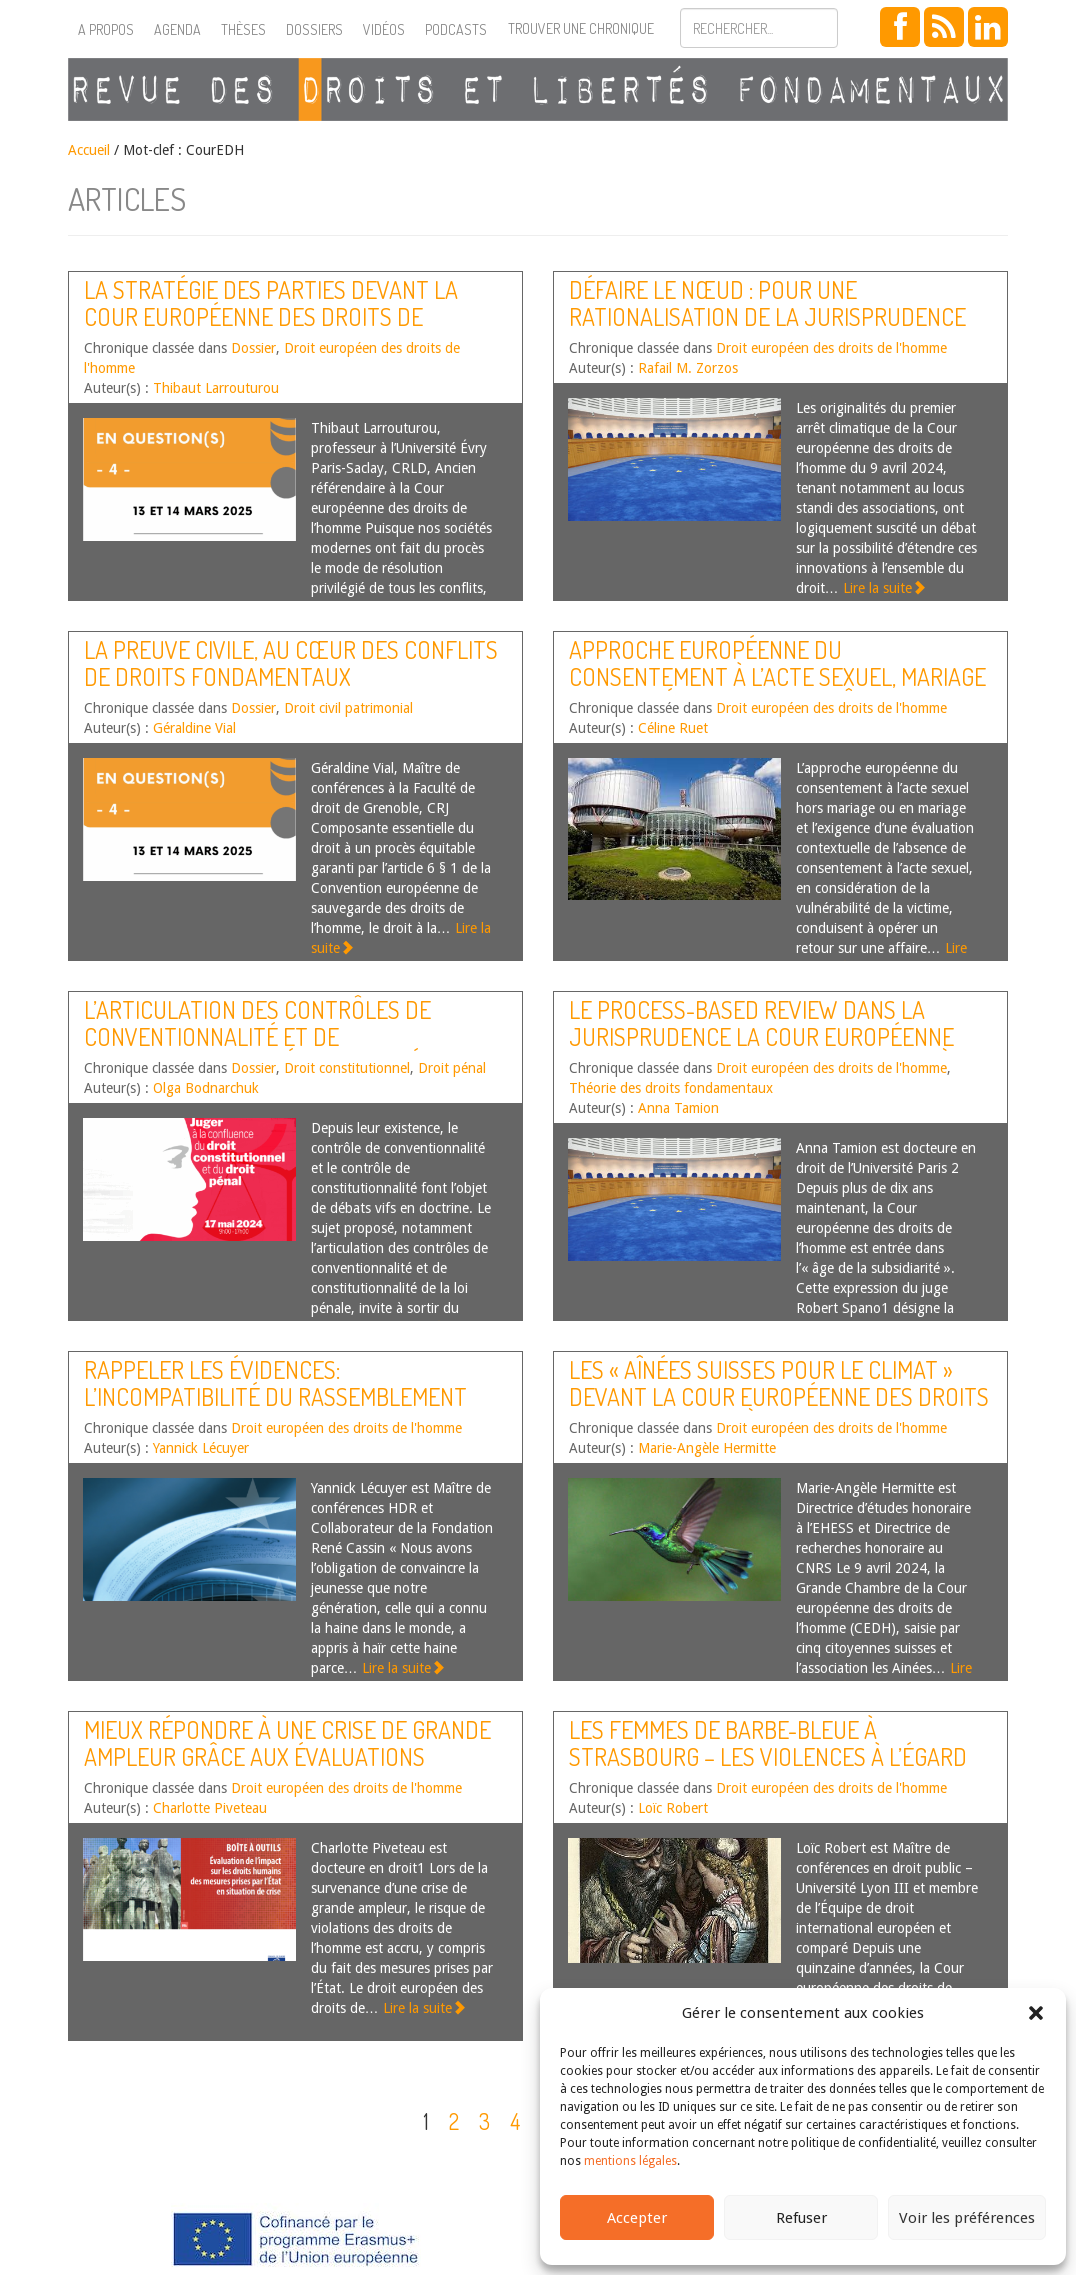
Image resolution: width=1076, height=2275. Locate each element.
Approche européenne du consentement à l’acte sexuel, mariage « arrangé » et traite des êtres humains (777, 689)
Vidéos (384, 29)
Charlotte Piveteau (210, 1808)
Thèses (243, 29)
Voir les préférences (967, 2218)
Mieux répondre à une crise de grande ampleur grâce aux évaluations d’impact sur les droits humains (287, 1756)
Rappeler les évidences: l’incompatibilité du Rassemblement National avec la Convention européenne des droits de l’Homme (275, 1409)
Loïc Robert (673, 1808)
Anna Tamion (678, 1108)
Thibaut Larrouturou (216, 388)
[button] (1036, 2013)
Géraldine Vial (194, 728)
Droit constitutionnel (347, 1068)
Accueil (89, 150)
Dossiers (314, 29)
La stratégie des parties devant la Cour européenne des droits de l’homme (271, 316)
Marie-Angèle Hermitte (707, 1448)
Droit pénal (452, 1068)
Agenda (177, 29)
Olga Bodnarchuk (206, 1088)
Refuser (801, 2218)
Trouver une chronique (581, 28)
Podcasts (456, 29)
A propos (106, 29)
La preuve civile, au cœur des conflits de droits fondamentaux (291, 662)
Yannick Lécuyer (201, 1448)
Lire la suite (884, 588)
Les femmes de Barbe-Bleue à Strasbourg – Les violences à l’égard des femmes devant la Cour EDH (768, 1756)
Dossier (253, 348)
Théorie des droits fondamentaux (671, 1088)
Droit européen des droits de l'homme (831, 348)
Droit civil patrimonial (348, 708)
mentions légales (630, 2161)
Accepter (637, 2218)
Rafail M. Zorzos (688, 368)
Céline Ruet (673, 728)
